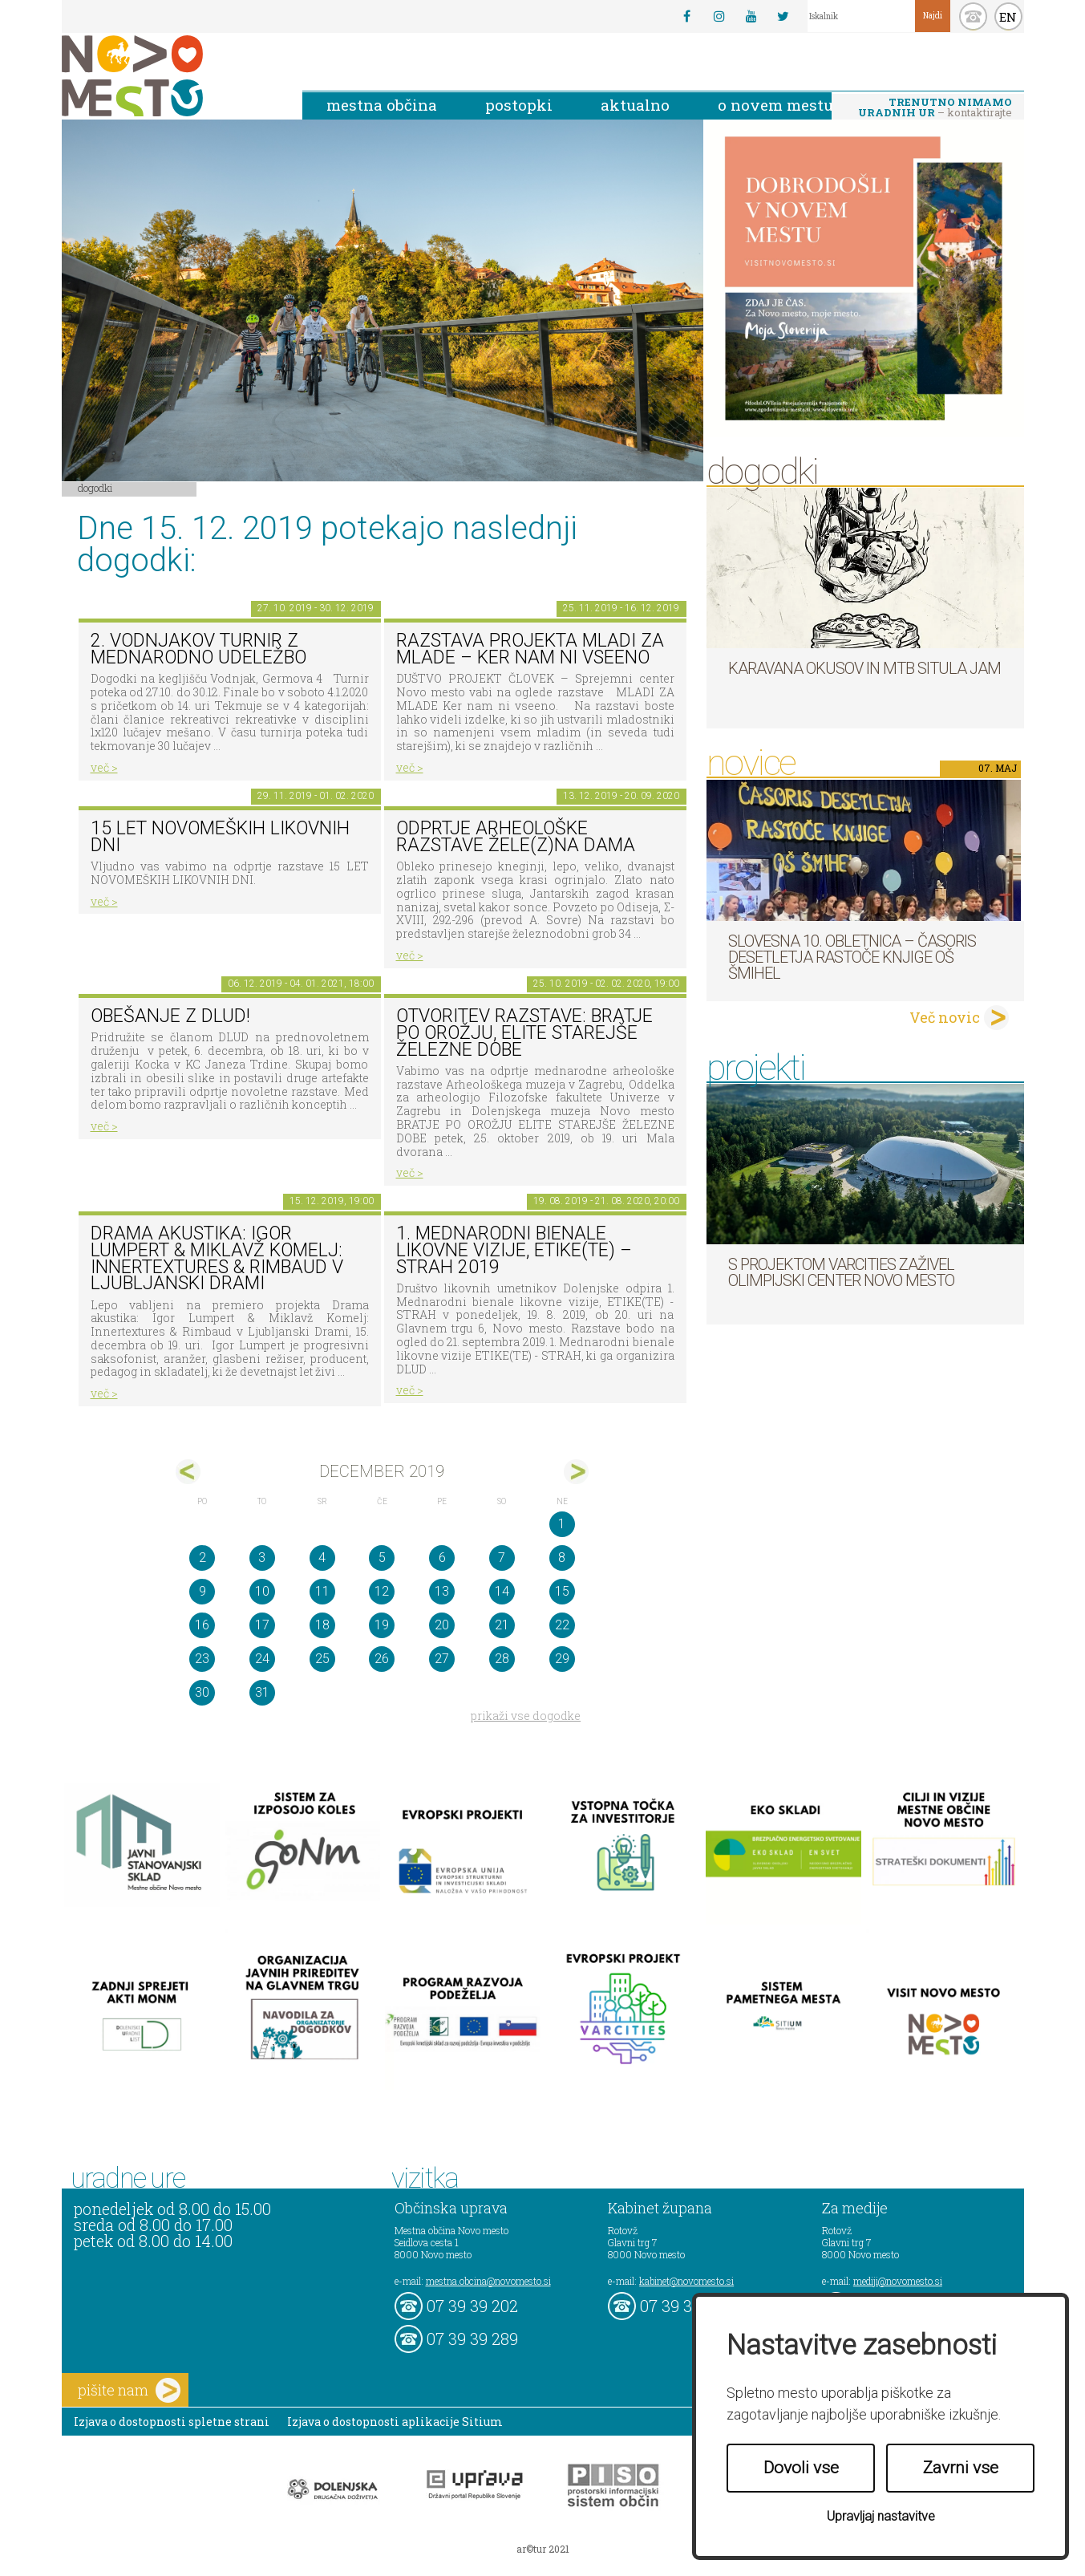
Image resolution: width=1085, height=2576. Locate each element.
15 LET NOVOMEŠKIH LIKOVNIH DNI (220, 836)
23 (202, 1658)
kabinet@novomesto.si (686, 2280)
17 (262, 1625)
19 (381, 1625)
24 (262, 1658)
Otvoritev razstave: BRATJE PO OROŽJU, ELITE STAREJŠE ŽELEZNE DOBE (524, 1032)
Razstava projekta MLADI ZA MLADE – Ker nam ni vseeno (530, 649)
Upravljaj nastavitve (881, 2516)
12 (381, 1591)
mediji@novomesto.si (897, 2280)
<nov (188, 1471)
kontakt (973, 16)
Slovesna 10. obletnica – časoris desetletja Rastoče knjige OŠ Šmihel (852, 957)
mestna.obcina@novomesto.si (488, 2280)
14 (502, 1591)
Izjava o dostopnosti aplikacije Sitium (395, 2421)
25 (322, 1658)
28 (502, 1658)
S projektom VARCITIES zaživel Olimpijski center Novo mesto (841, 1272)
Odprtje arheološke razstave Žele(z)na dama (515, 836)
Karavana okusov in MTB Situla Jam (864, 668)
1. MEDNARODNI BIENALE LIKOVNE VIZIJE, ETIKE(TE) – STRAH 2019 (514, 1250)
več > (104, 767)
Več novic (944, 1017)
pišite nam (129, 2390)
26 (381, 1658)
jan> (576, 1471)
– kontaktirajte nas (935, 108)
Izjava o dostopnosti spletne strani (171, 2421)
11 (322, 1591)
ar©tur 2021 (542, 2548)
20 (442, 1625)
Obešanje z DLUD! (170, 1016)
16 (202, 1625)
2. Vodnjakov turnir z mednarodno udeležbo (198, 649)
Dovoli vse (801, 2467)
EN (1008, 17)
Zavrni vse (960, 2467)
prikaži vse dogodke (526, 1715)
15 (562, 1591)
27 (442, 1658)
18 (322, 1625)
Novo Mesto (170, 75)
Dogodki (95, 488)
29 (562, 1658)
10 (262, 1591)
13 (442, 1591)
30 (202, 1692)
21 (502, 1625)
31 (262, 1692)
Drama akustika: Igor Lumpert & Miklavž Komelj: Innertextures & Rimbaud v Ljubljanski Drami (217, 1258)
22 (562, 1625)
